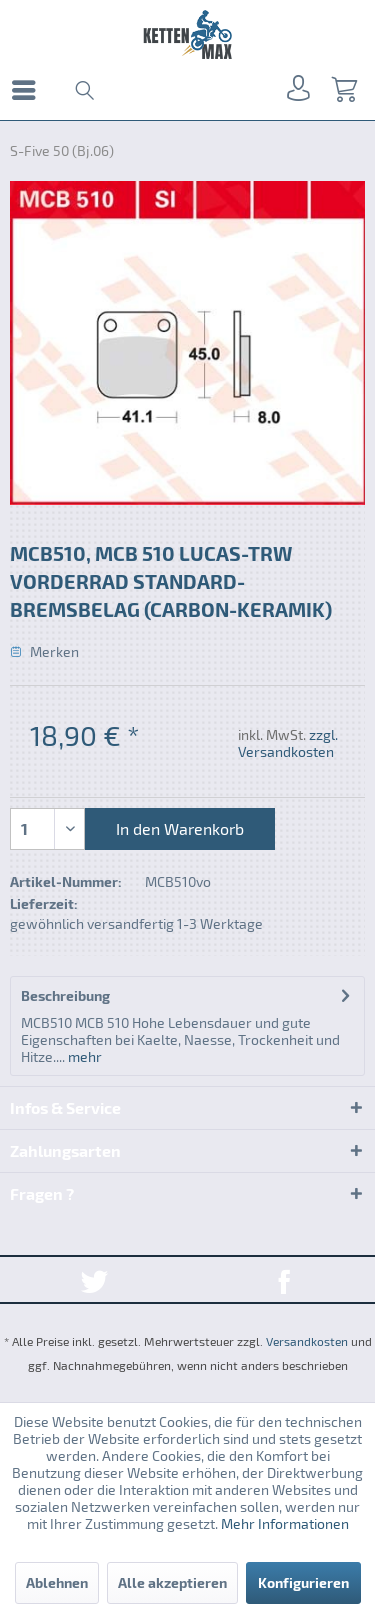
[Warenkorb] (343, 90)
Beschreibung (65, 995)
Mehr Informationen (285, 1523)
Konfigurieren (303, 1582)
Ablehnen (57, 1582)
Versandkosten (307, 1341)
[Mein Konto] (295, 90)
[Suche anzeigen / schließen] (83, 90)
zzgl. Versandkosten (288, 743)
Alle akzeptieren (172, 1582)
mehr (83, 1056)
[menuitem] (29, 90)
